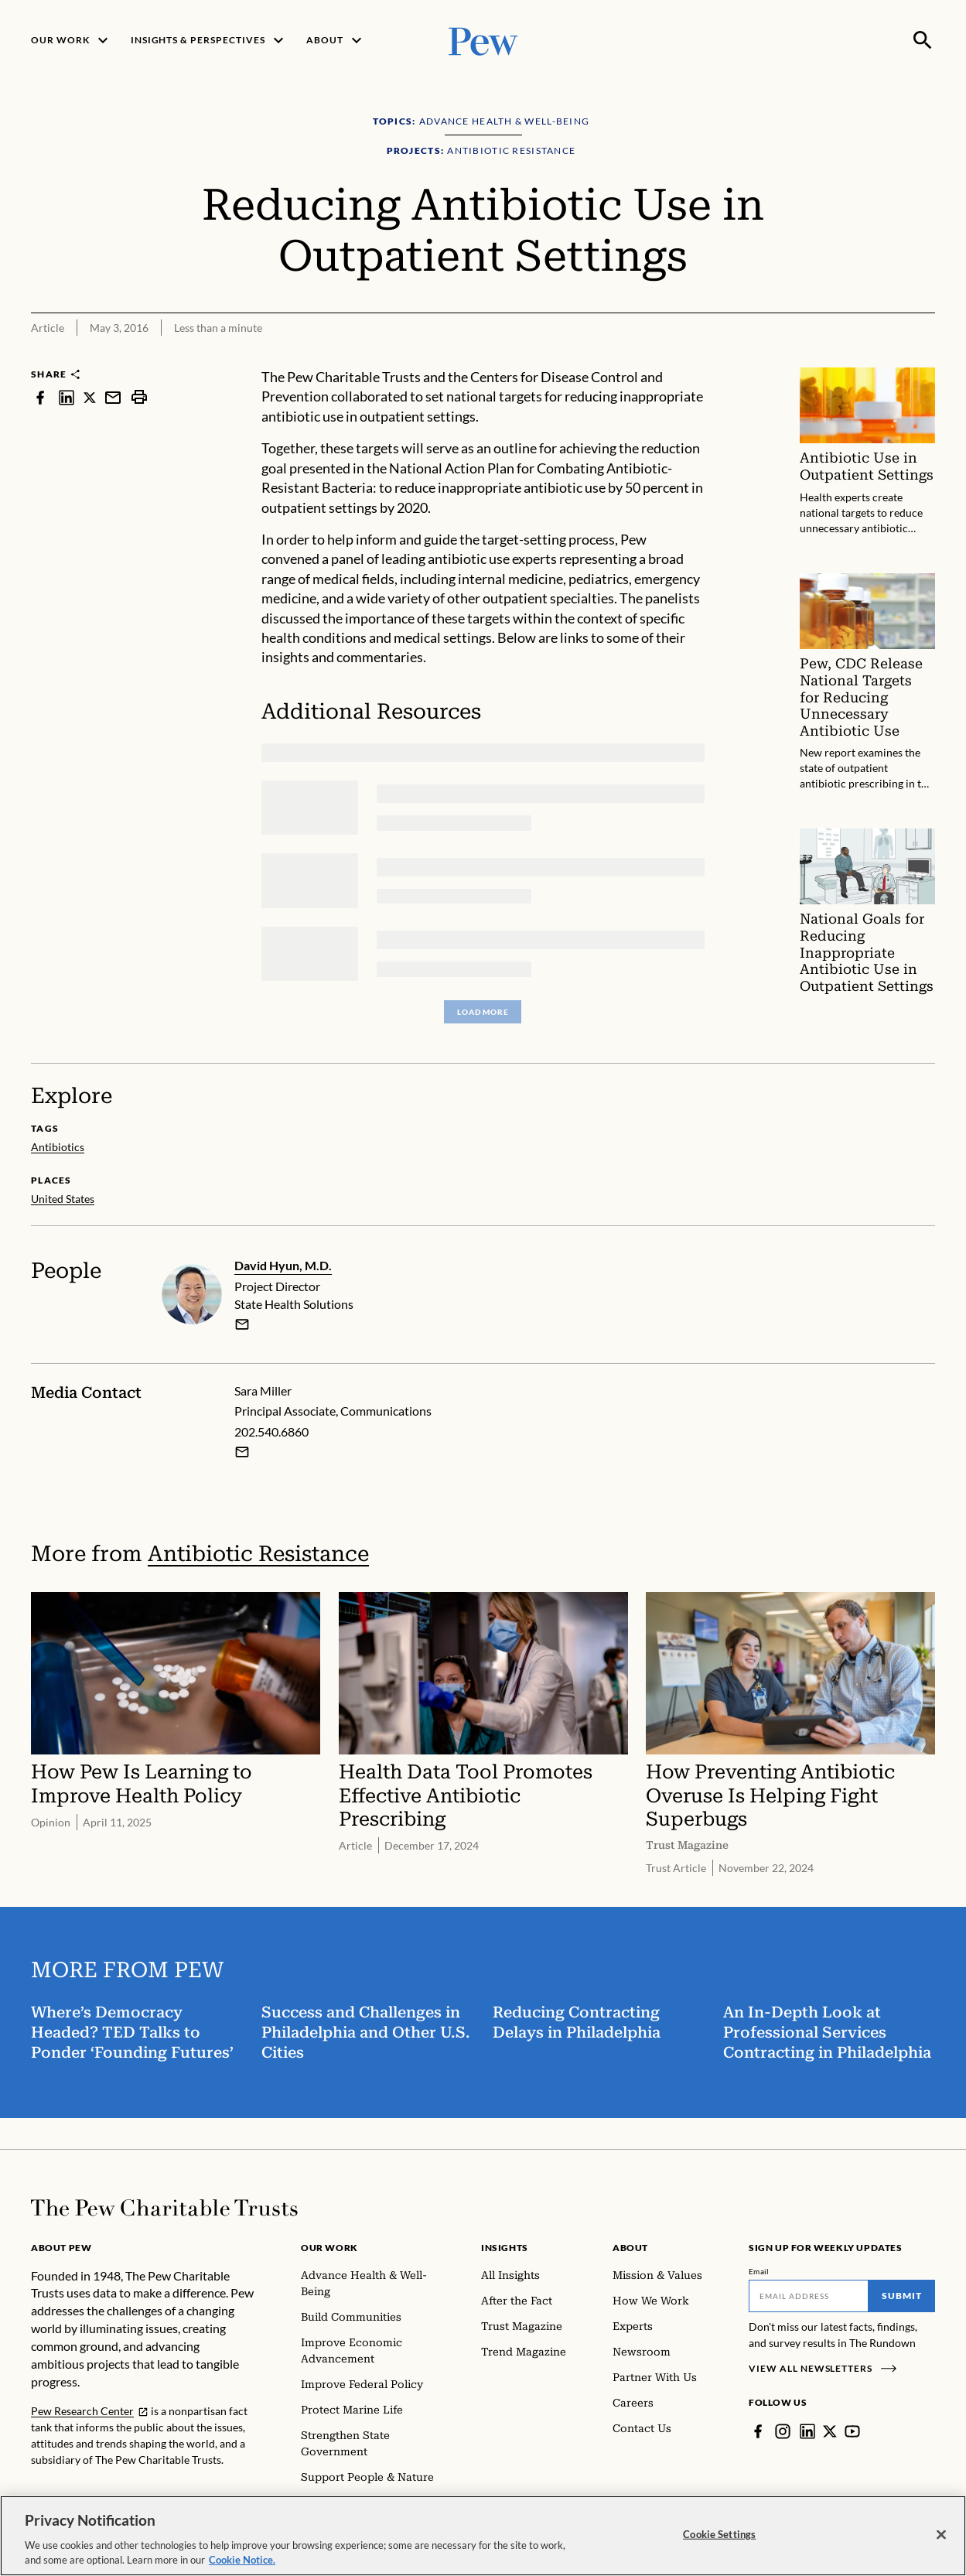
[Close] (941, 2535)
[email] (242, 1323)
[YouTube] (852, 2431)
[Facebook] (758, 2431)
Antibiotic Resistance (258, 1553)
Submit (902, 2295)
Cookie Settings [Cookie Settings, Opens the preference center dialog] (719, 2534)
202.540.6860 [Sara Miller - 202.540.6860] (271, 1431)
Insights (504, 2247)
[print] (139, 397)
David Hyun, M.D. (283, 1265)
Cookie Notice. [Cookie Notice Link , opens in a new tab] (242, 2560)
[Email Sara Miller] (242, 1452)
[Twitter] (830, 2431)
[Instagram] (782, 2431)
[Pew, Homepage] (483, 40)
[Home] (164, 2207)
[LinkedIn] (807, 2431)
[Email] (809, 2296)
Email (759, 2271)
